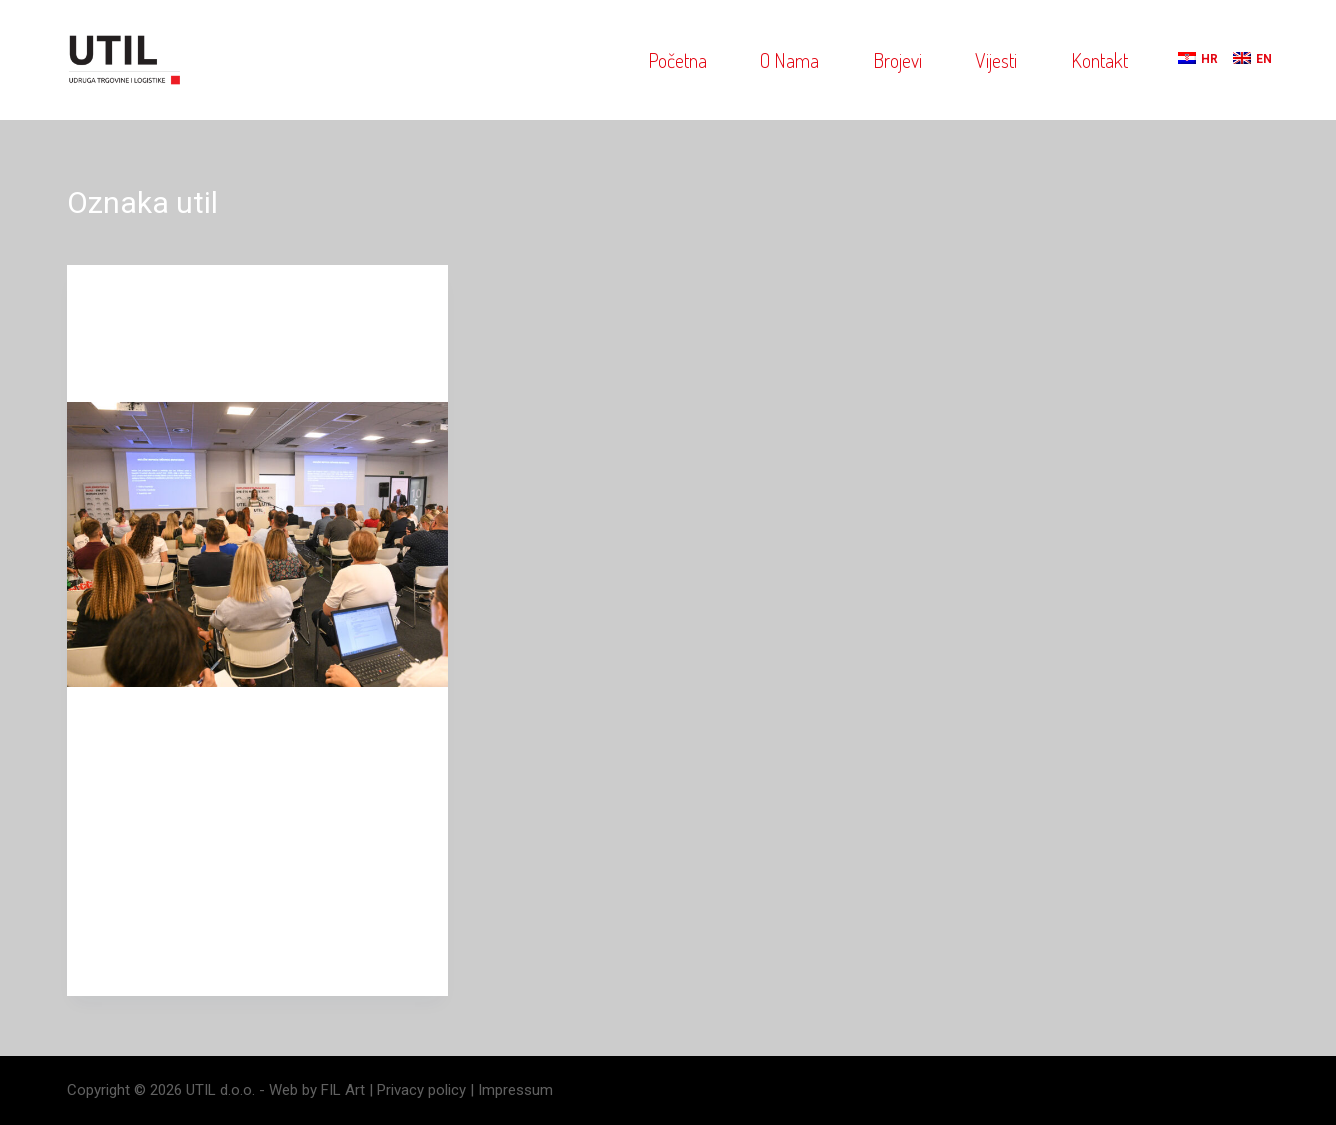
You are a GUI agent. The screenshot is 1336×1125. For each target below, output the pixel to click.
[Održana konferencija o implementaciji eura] (257, 545)
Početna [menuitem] (677, 60)
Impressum (515, 1090)
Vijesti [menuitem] (996, 60)
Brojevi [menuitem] (897, 60)
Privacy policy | (427, 1090)
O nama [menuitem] (789, 60)
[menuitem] (1187, 60)
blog (113, 304)
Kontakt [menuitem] (1099, 60)
